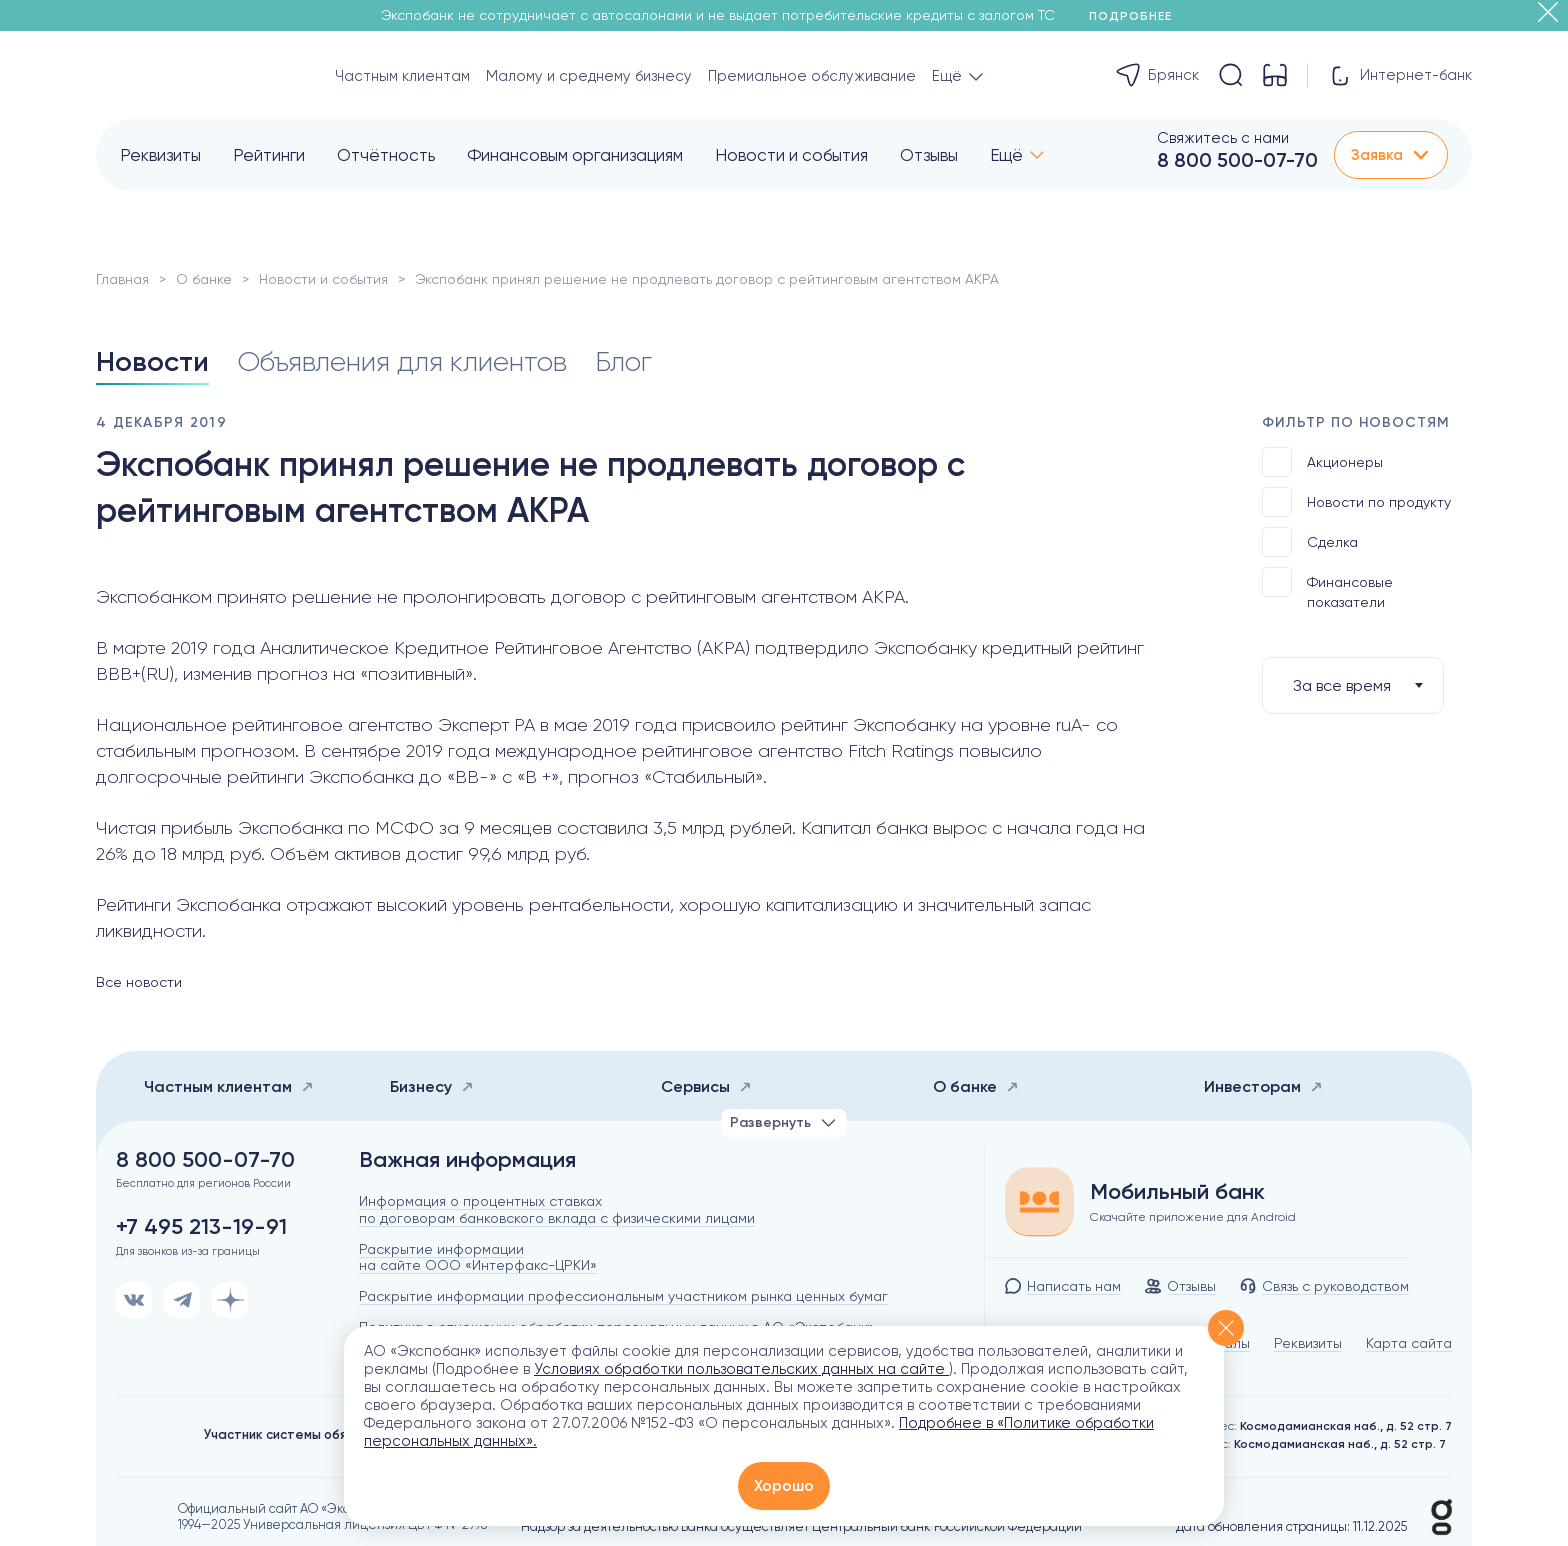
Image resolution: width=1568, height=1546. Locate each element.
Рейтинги (269, 155)
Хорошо (784, 1486)
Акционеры (1322, 462)
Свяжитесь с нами (1223, 138)
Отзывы (929, 155)
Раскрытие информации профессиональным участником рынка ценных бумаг (623, 1296)
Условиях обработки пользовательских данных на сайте (741, 1369)
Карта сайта (1409, 1343)
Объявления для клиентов (402, 361)
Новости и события (791, 155)
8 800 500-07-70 (1237, 160)
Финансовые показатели (1327, 588)
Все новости (139, 982)
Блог (623, 361)
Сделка (1310, 542)
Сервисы (706, 1086)
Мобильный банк (1177, 1192)
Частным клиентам (402, 76)
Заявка (1391, 155)
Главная (122, 279)
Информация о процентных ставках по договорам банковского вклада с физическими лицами (557, 1209)
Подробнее (1137, 16)
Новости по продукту (1356, 502)
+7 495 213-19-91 (201, 1227)
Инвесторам (1263, 1086)
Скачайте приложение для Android (1193, 1217)
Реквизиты (160, 155)
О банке (204, 279)
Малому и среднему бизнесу (589, 76)
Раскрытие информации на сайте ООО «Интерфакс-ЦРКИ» (478, 1257)
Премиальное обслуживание (812, 76)
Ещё (1006, 155)
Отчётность (386, 155)
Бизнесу (432, 1086)
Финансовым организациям (575, 155)
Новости (152, 361)
